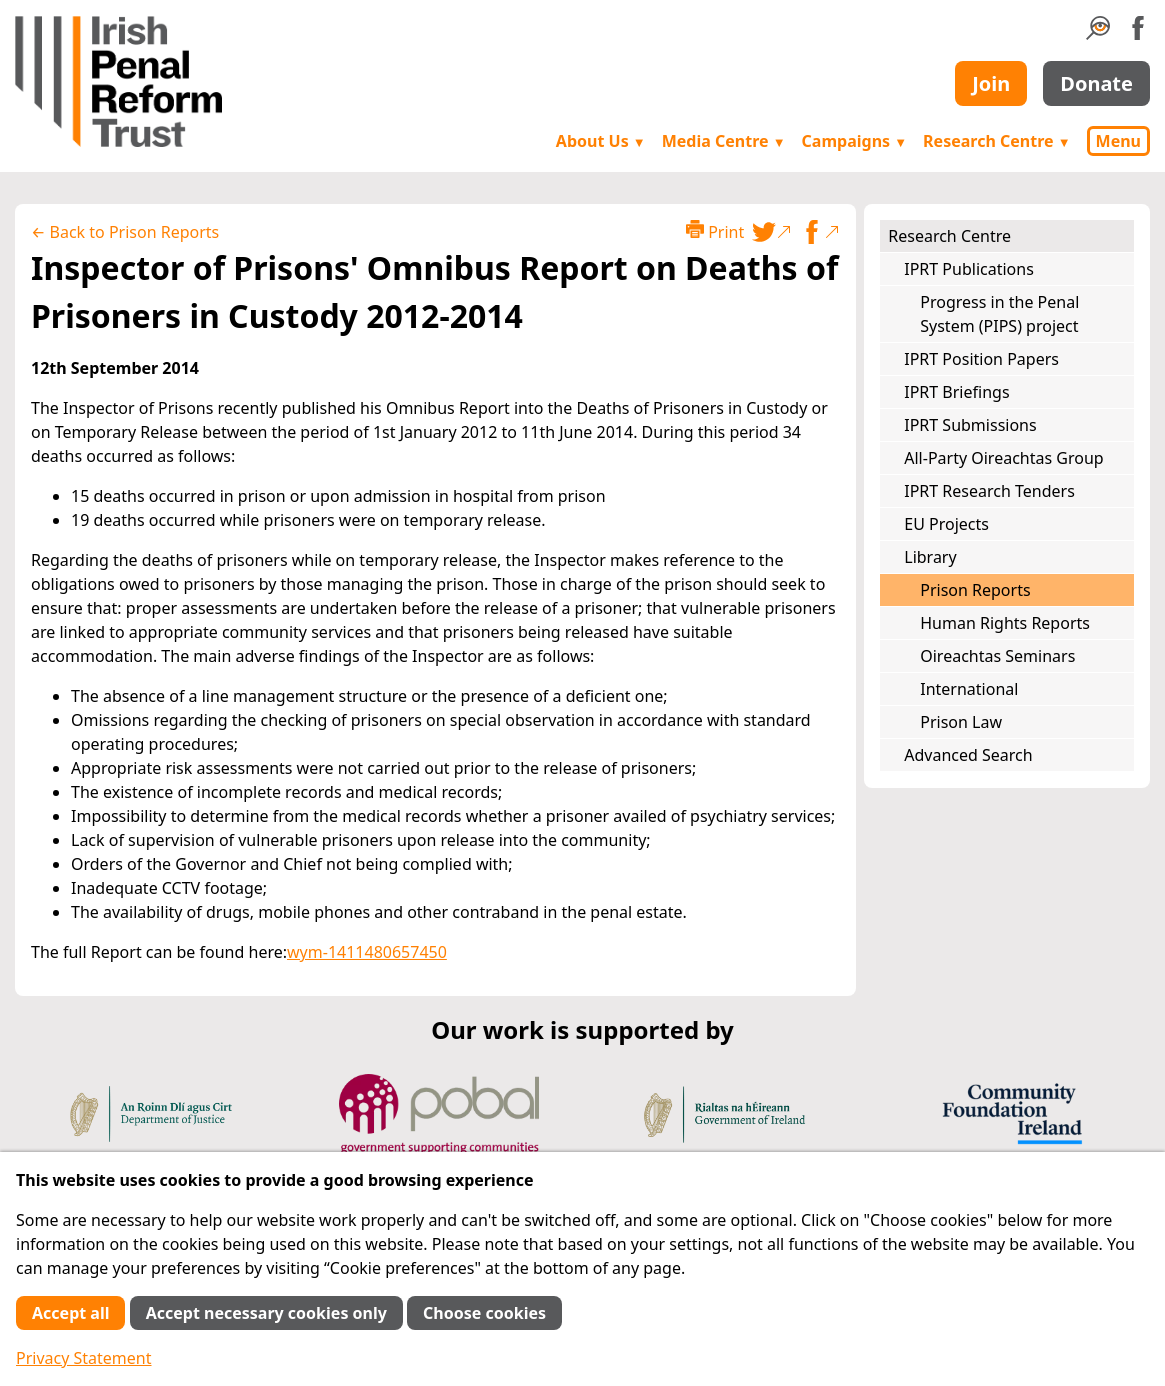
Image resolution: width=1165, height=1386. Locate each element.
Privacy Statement (84, 1358)
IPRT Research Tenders (989, 491)
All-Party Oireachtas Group (1003, 458)
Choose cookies (484, 1313)
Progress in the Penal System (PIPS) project (999, 314)
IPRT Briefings (956, 392)
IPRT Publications (969, 269)
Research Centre (996, 141)
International (969, 689)
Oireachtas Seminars (997, 656)
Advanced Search (968, 755)
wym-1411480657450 (367, 952)
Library (930, 557)
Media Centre (724, 141)
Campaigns (855, 141)
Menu (1118, 141)
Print (715, 231)
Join (991, 83)
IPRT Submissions (970, 425)
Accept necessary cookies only (266, 1313)
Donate (1096, 83)
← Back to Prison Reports (125, 232)
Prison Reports (975, 590)
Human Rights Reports (1005, 623)
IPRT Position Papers (981, 359)
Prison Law (961, 722)
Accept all (70, 1313)
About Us (601, 141)
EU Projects (946, 524)
